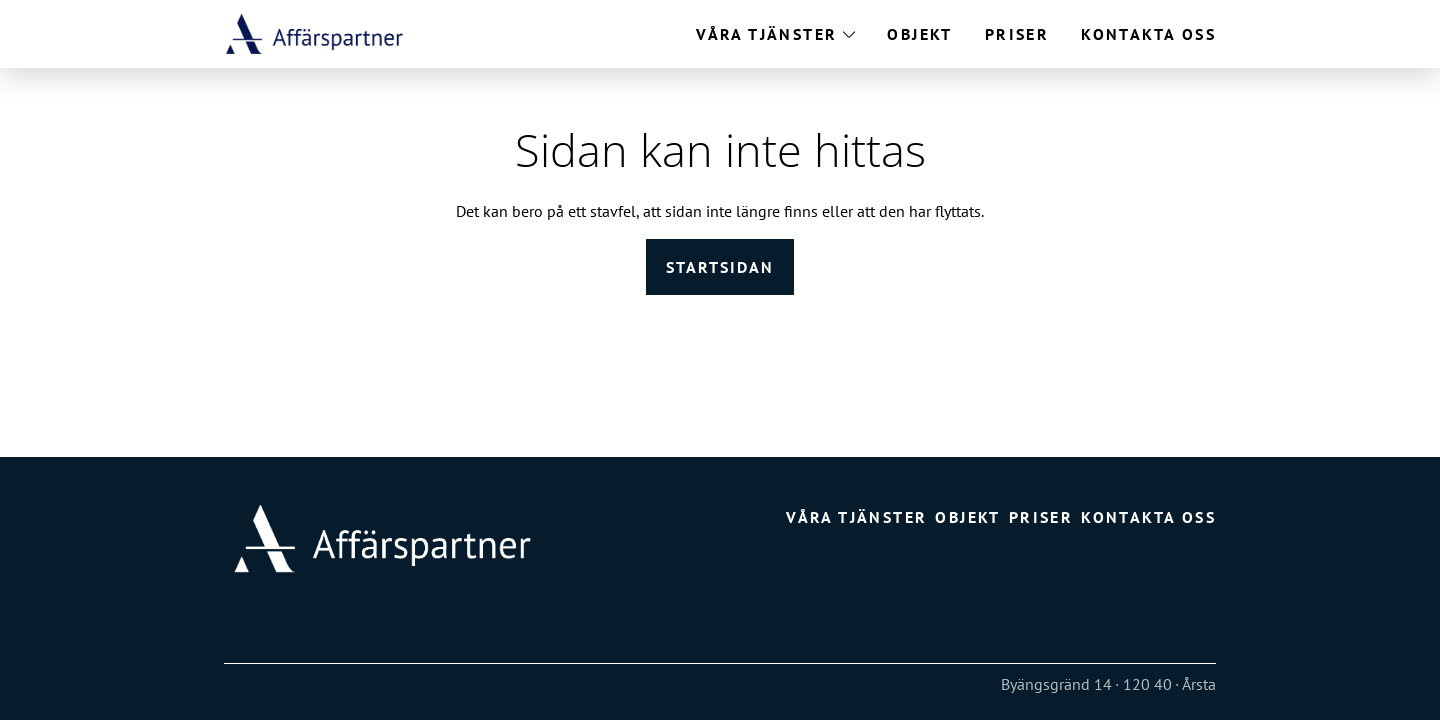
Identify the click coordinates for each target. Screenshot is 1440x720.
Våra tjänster (766, 34)
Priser (1017, 34)
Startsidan (719, 267)
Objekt (919, 34)
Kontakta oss (1148, 34)
